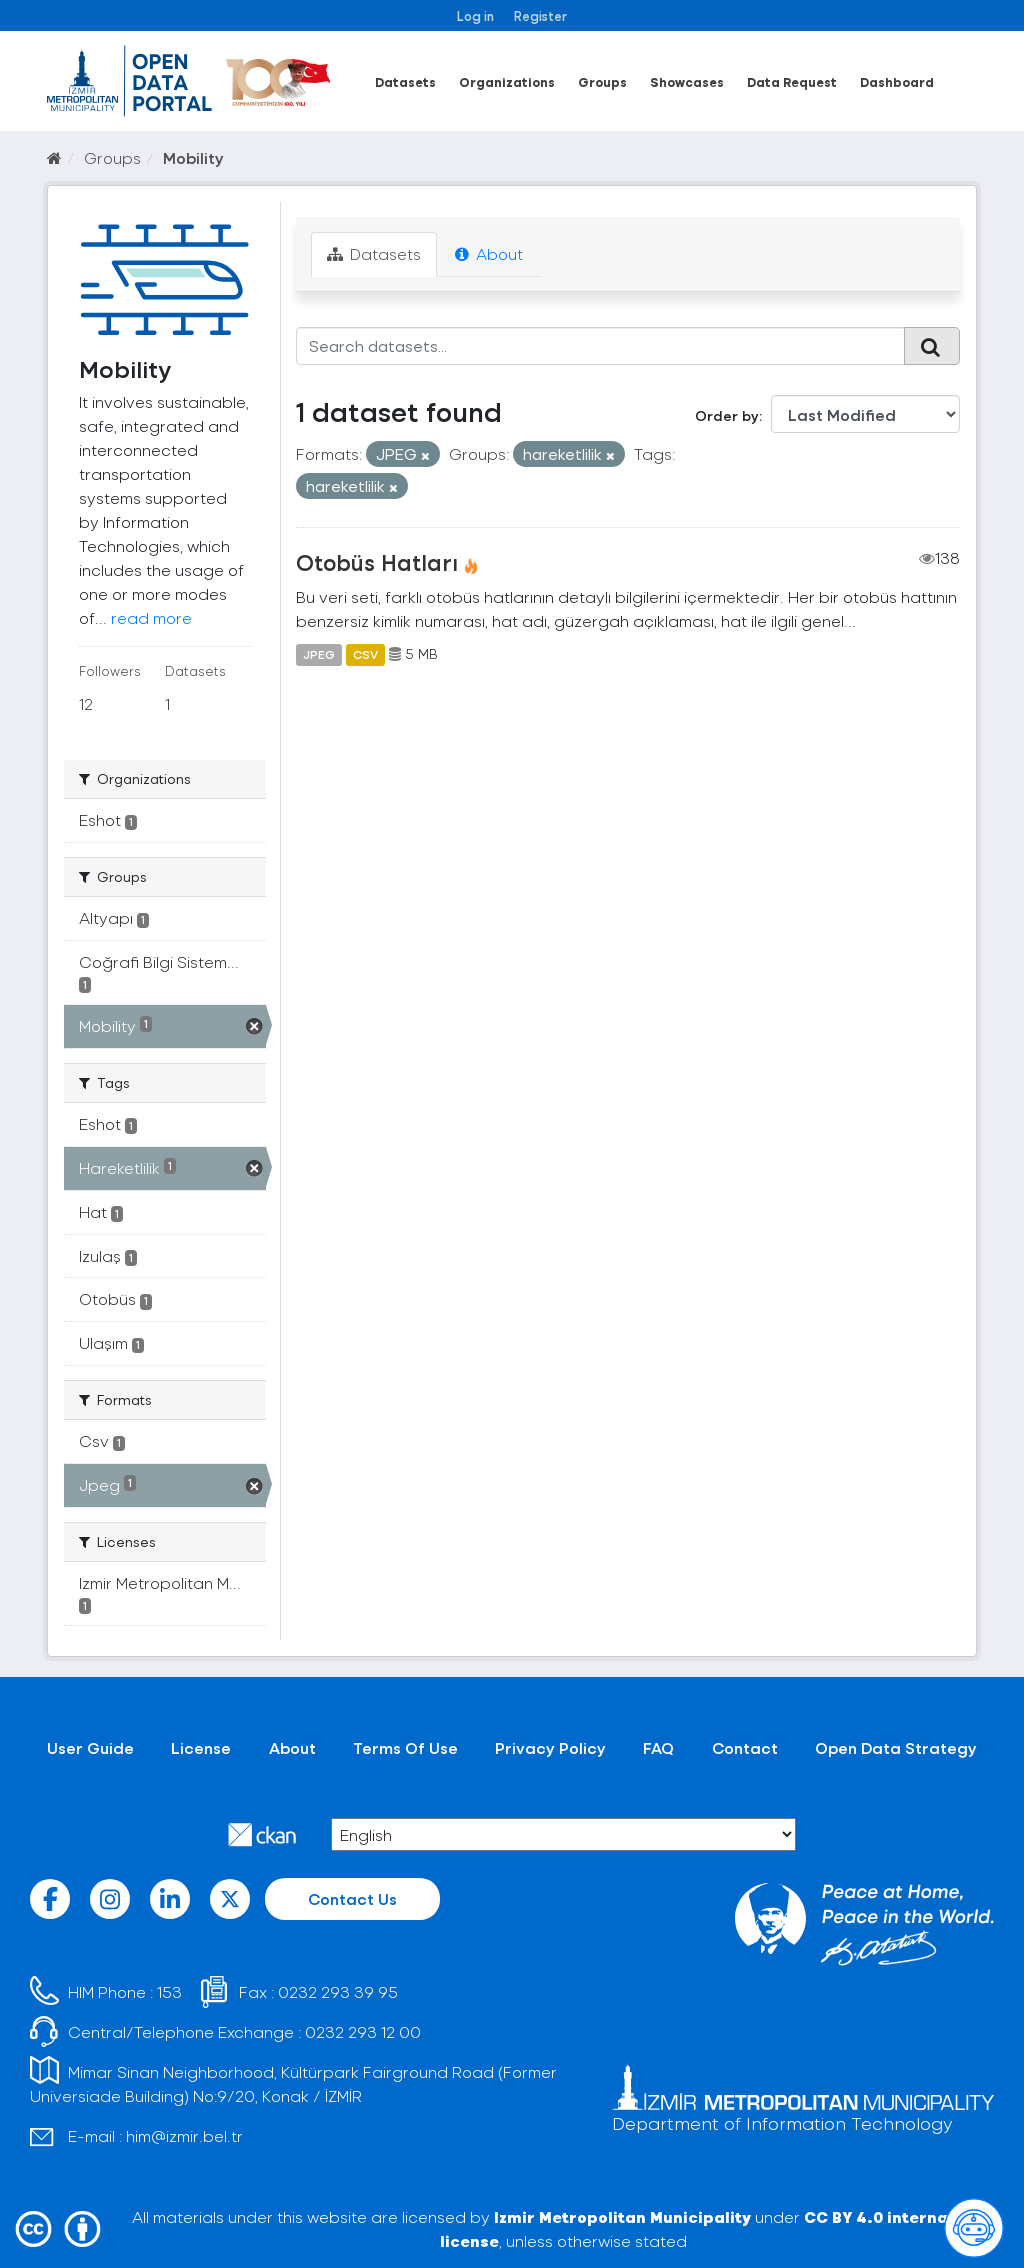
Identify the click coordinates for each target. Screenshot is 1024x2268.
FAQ (658, 1747)
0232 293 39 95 (338, 1991)
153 (169, 1991)
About (489, 253)
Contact (745, 1747)
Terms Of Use (405, 1747)
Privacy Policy (550, 1747)
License (201, 1747)
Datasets (405, 81)
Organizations (507, 81)
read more (151, 617)
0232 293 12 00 (363, 2031)
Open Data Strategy (896, 1747)
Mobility (193, 157)
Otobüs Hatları (377, 562)
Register (540, 15)
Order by (727, 415)
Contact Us (352, 1898)
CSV (365, 654)
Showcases (687, 81)
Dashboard (897, 81)
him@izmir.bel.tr (184, 2135)
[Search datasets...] (601, 346)
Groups (602, 81)
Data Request (792, 81)
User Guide (90, 1747)
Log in (475, 15)
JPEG (319, 654)
